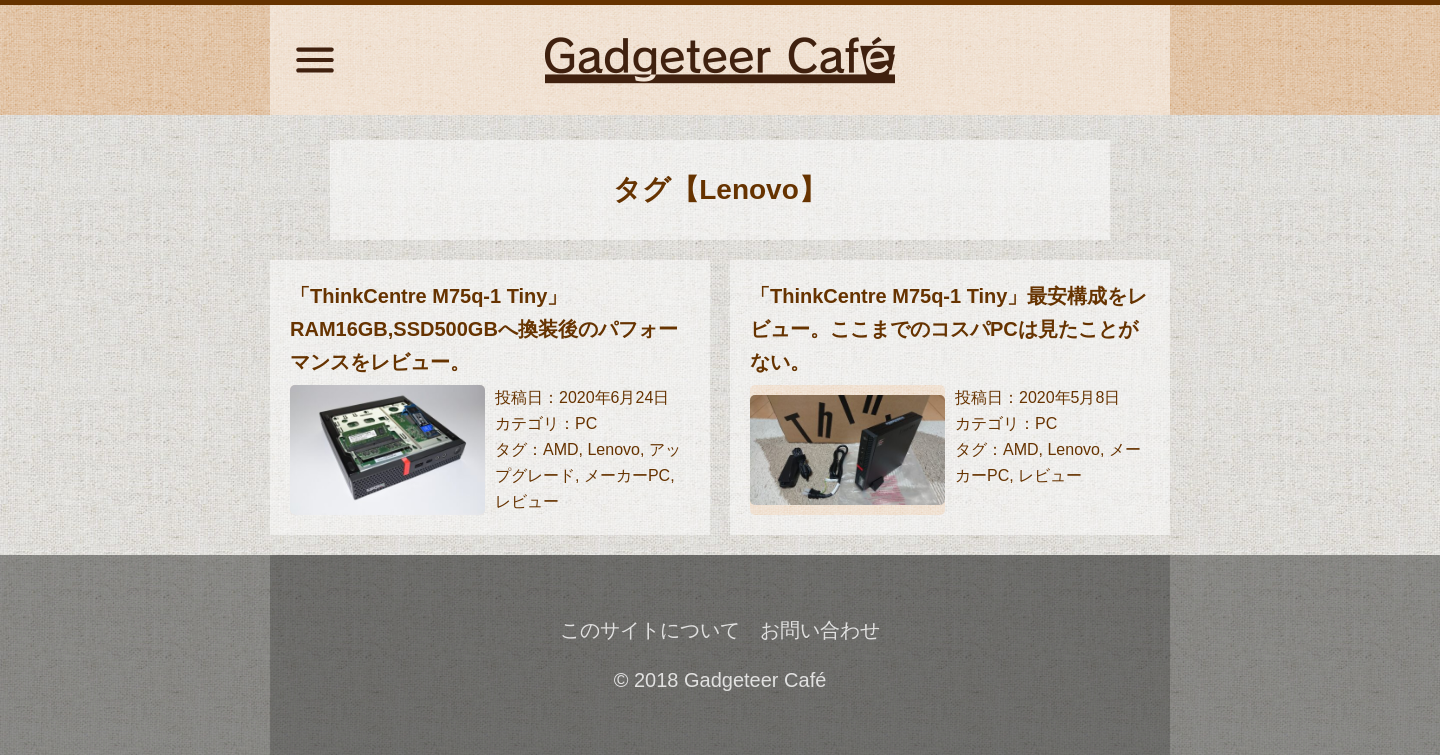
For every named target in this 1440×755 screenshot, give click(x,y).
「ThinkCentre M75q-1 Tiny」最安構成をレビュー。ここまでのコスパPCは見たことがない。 (948, 329)
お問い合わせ (820, 630)
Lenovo (613, 449)
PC (586, 423)
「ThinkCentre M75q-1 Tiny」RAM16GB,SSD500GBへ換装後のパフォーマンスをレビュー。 (484, 329)
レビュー (527, 501)
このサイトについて (650, 630)
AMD (561, 449)
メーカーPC (627, 475)
